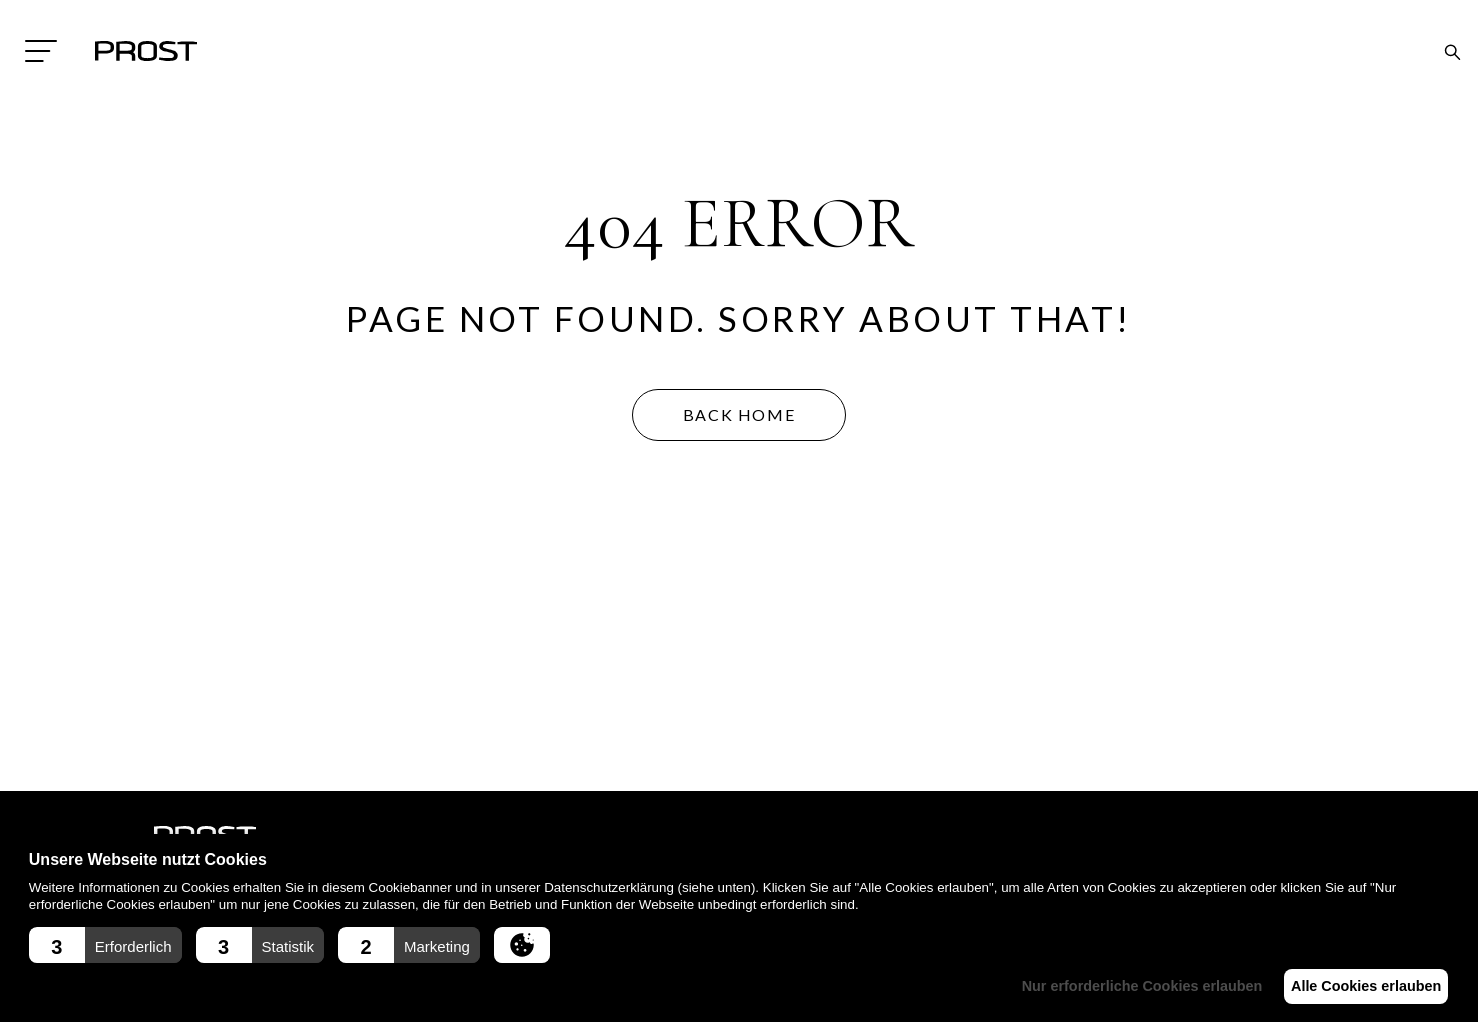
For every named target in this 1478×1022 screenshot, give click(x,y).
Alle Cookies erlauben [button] (1360, 986)
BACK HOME (739, 414)
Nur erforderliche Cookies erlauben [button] (1125, 986)
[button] (105, 945)
